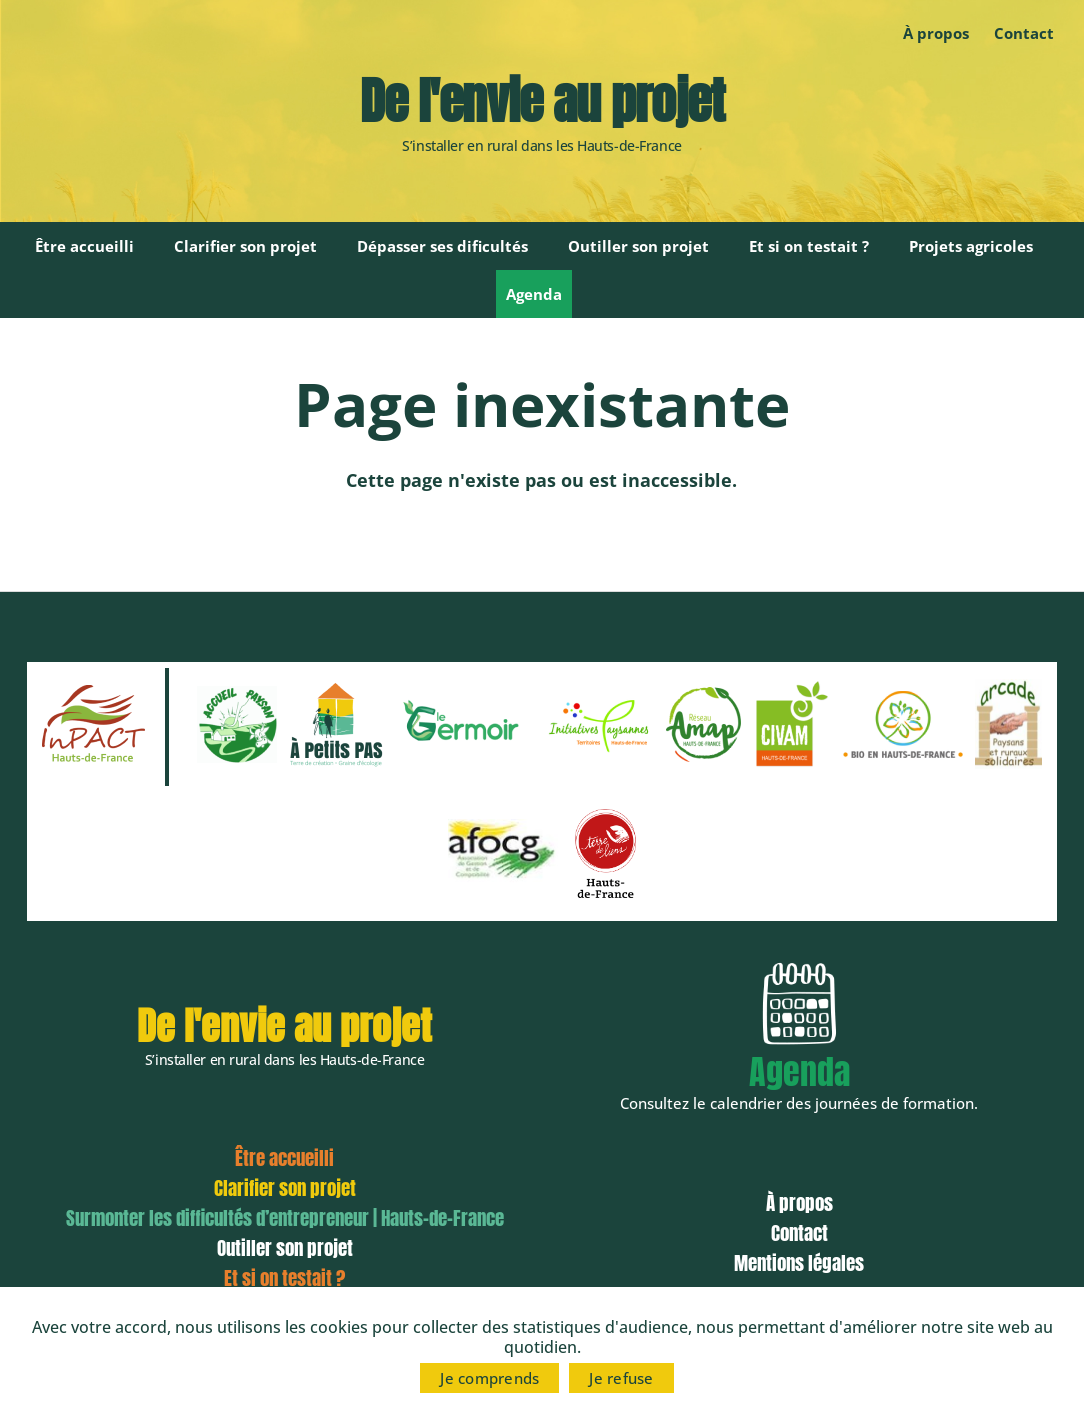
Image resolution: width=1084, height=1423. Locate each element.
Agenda (534, 294)
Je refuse (621, 1378)
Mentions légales (799, 1263)
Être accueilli (84, 246)
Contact (1024, 33)
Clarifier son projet (245, 246)
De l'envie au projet (542, 101)
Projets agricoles (971, 246)
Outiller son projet (638, 246)
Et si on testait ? (809, 246)
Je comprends (489, 1378)
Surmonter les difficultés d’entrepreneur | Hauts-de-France (285, 1218)
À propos (936, 33)
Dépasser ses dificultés (442, 246)
